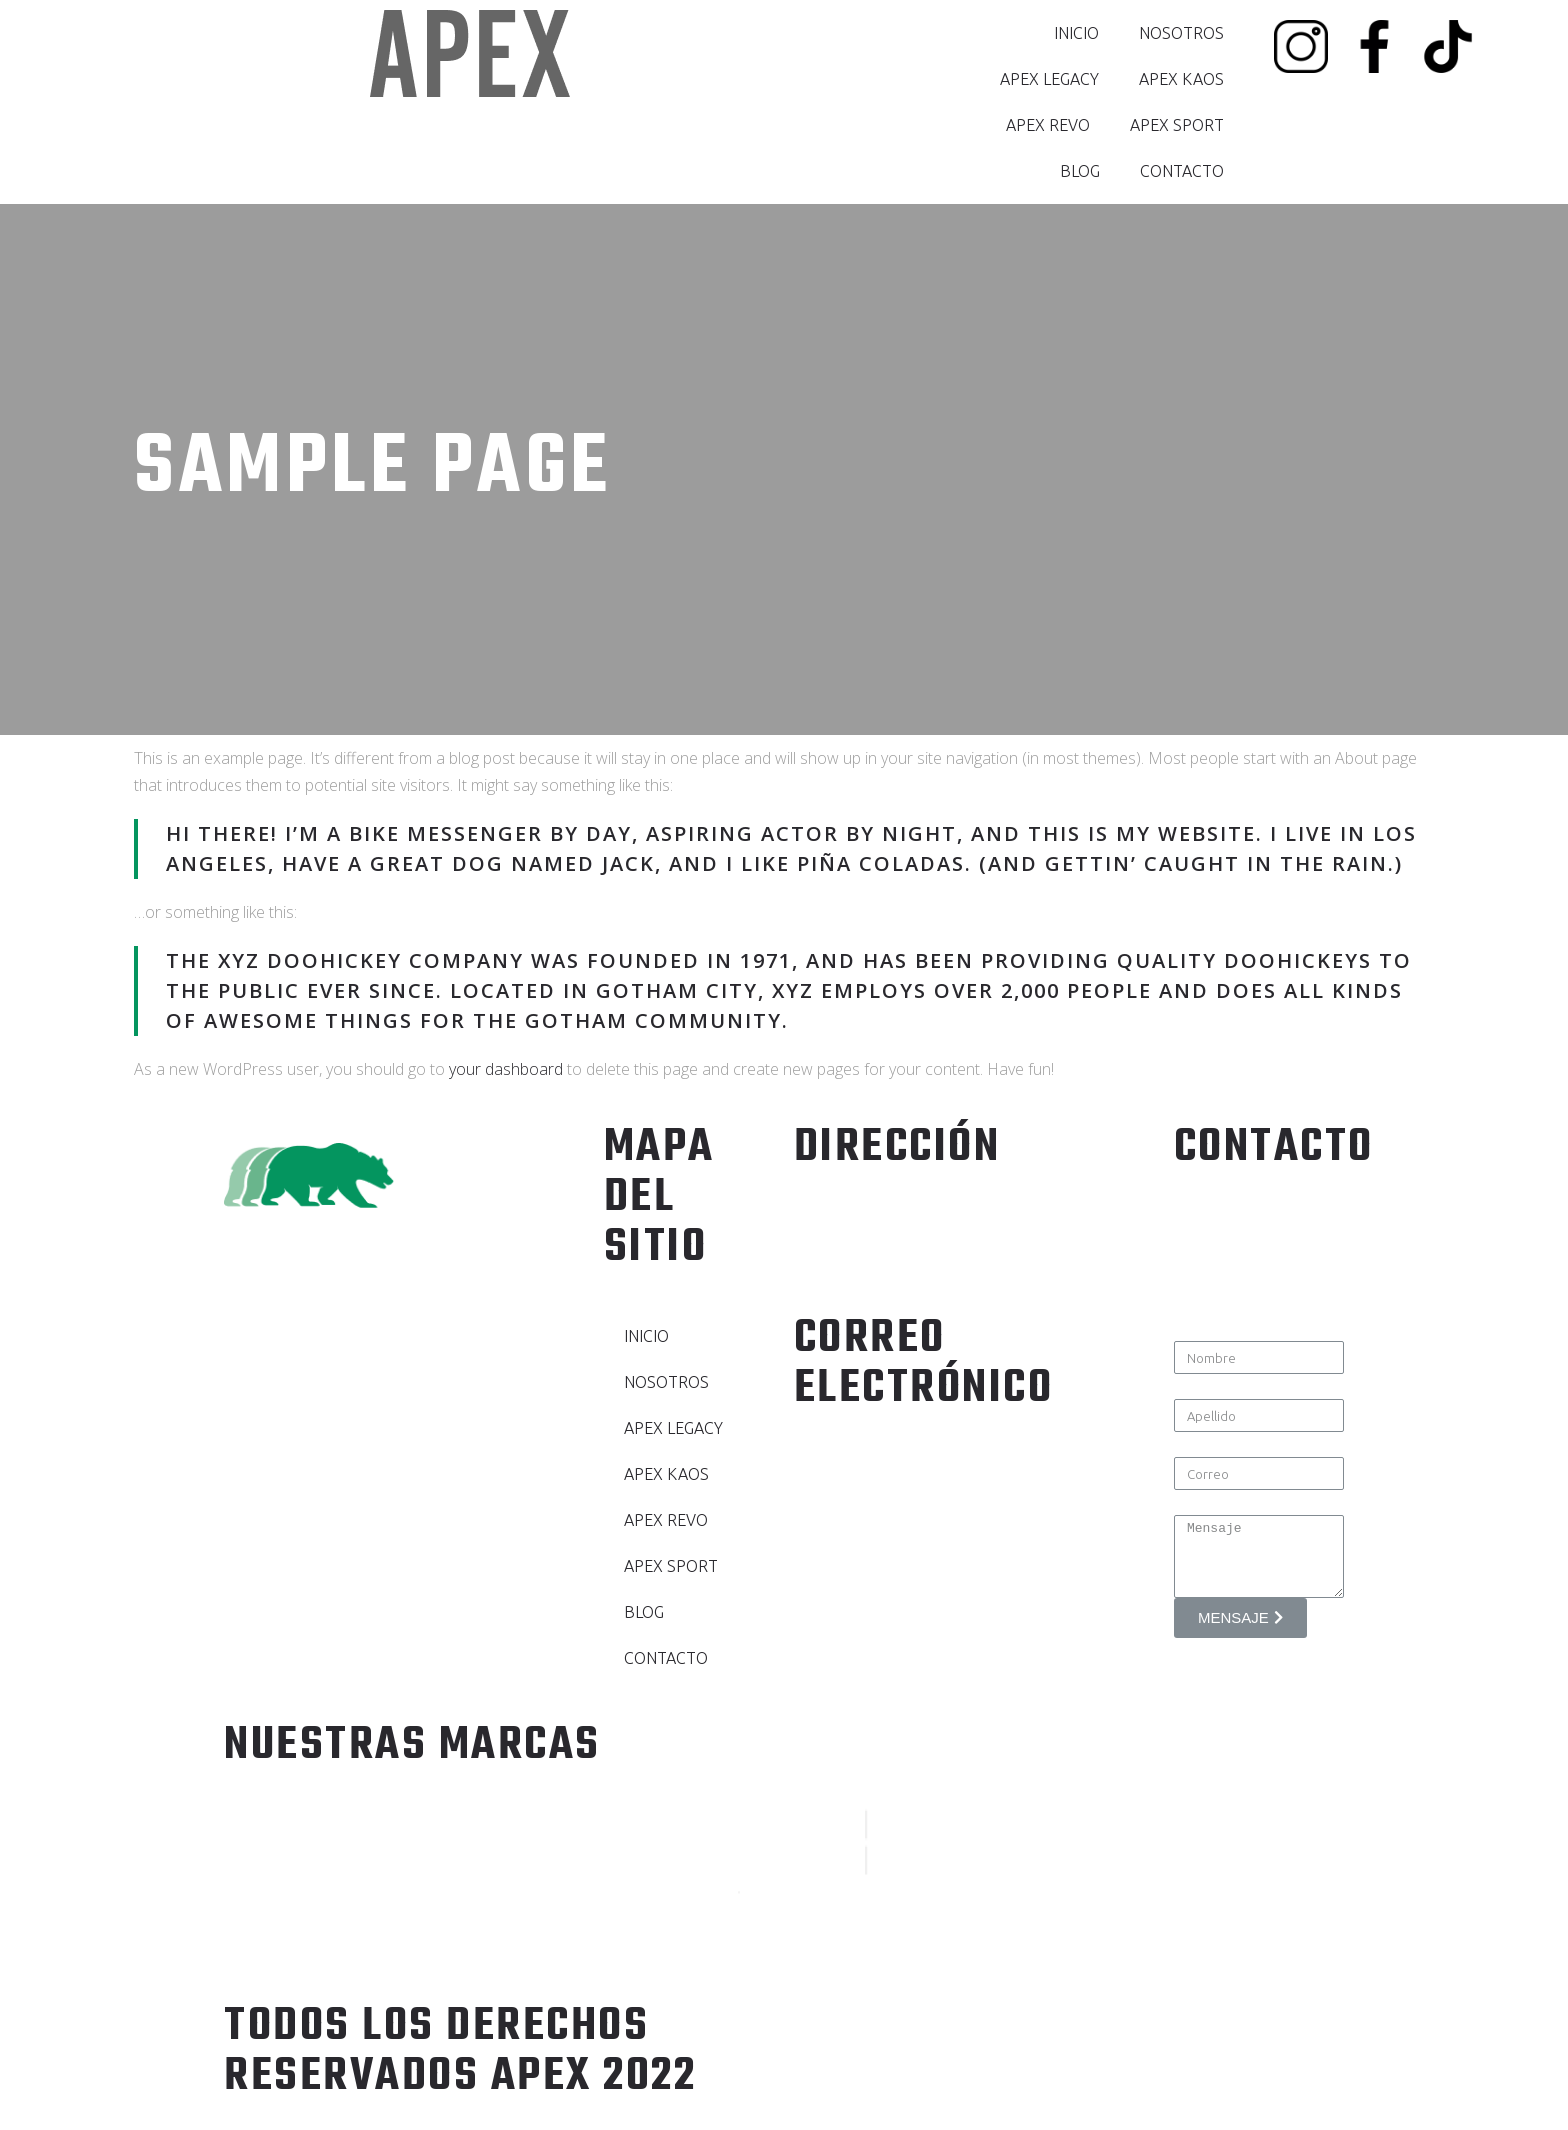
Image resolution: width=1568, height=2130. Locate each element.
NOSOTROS (1181, 33)
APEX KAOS (1181, 79)
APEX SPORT (1177, 125)
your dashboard (506, 1069)
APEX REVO (1048, 125)
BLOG (1080, 171)
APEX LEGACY (1049, 79)
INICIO (1076, 33)
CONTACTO (1182, 171)
